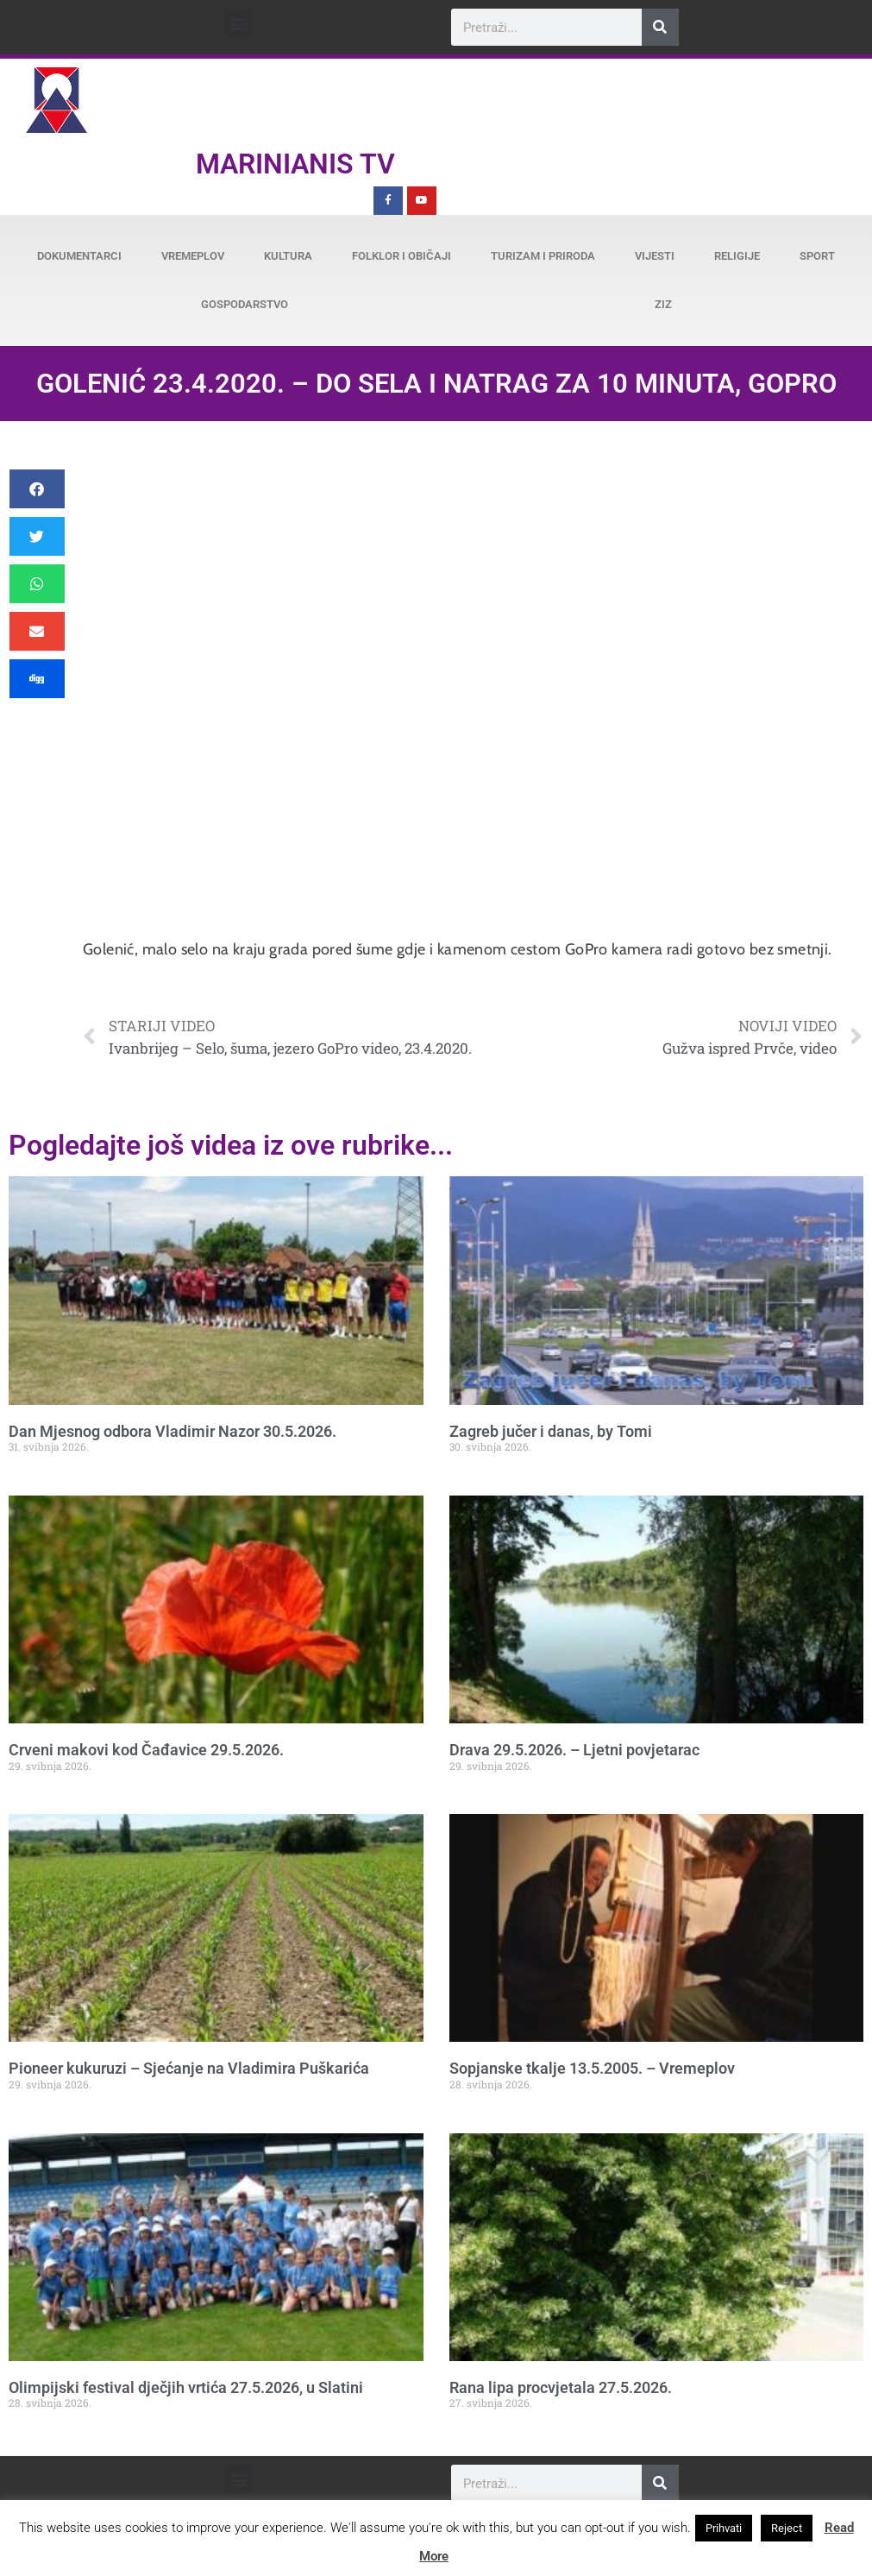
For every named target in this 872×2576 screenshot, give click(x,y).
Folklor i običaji (401, 255)
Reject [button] (786, 2528)
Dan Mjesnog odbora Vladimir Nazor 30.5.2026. (172, 1431)
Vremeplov (192, 255)
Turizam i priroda (543, 255)
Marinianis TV (295, 164)
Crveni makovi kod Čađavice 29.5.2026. (146, 1750)
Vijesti (654, 255)
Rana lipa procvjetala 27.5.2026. (560, 2387)
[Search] (660, 27)
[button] (238, 23)
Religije (737, 255)
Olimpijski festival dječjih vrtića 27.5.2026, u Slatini (186, 2387)
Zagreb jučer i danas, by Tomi (550, 1431)
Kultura (288, 255)
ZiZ (663, 304)
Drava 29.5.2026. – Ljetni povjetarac (574, 1750)
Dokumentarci (79, 255)
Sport (817, 255)
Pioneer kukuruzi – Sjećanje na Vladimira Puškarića (189, 2068)
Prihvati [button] (724, 2528)
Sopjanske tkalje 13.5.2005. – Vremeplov (592, 2068)
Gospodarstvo (244, 304)
